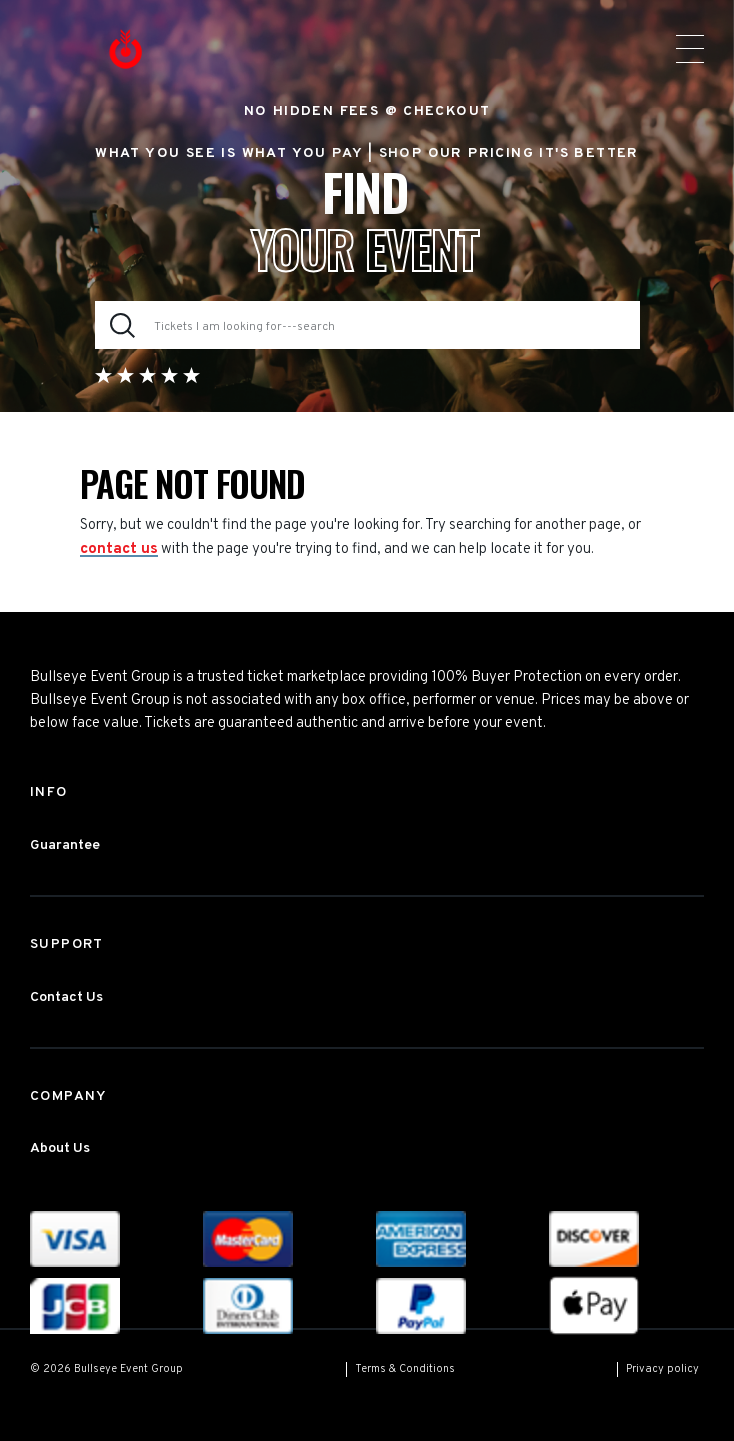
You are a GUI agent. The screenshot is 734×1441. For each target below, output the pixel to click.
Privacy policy (662, 1369)
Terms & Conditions (405, 1369)
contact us (119, 549)
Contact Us (66, 997)
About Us (60, 1148)
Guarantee (65, 845)
